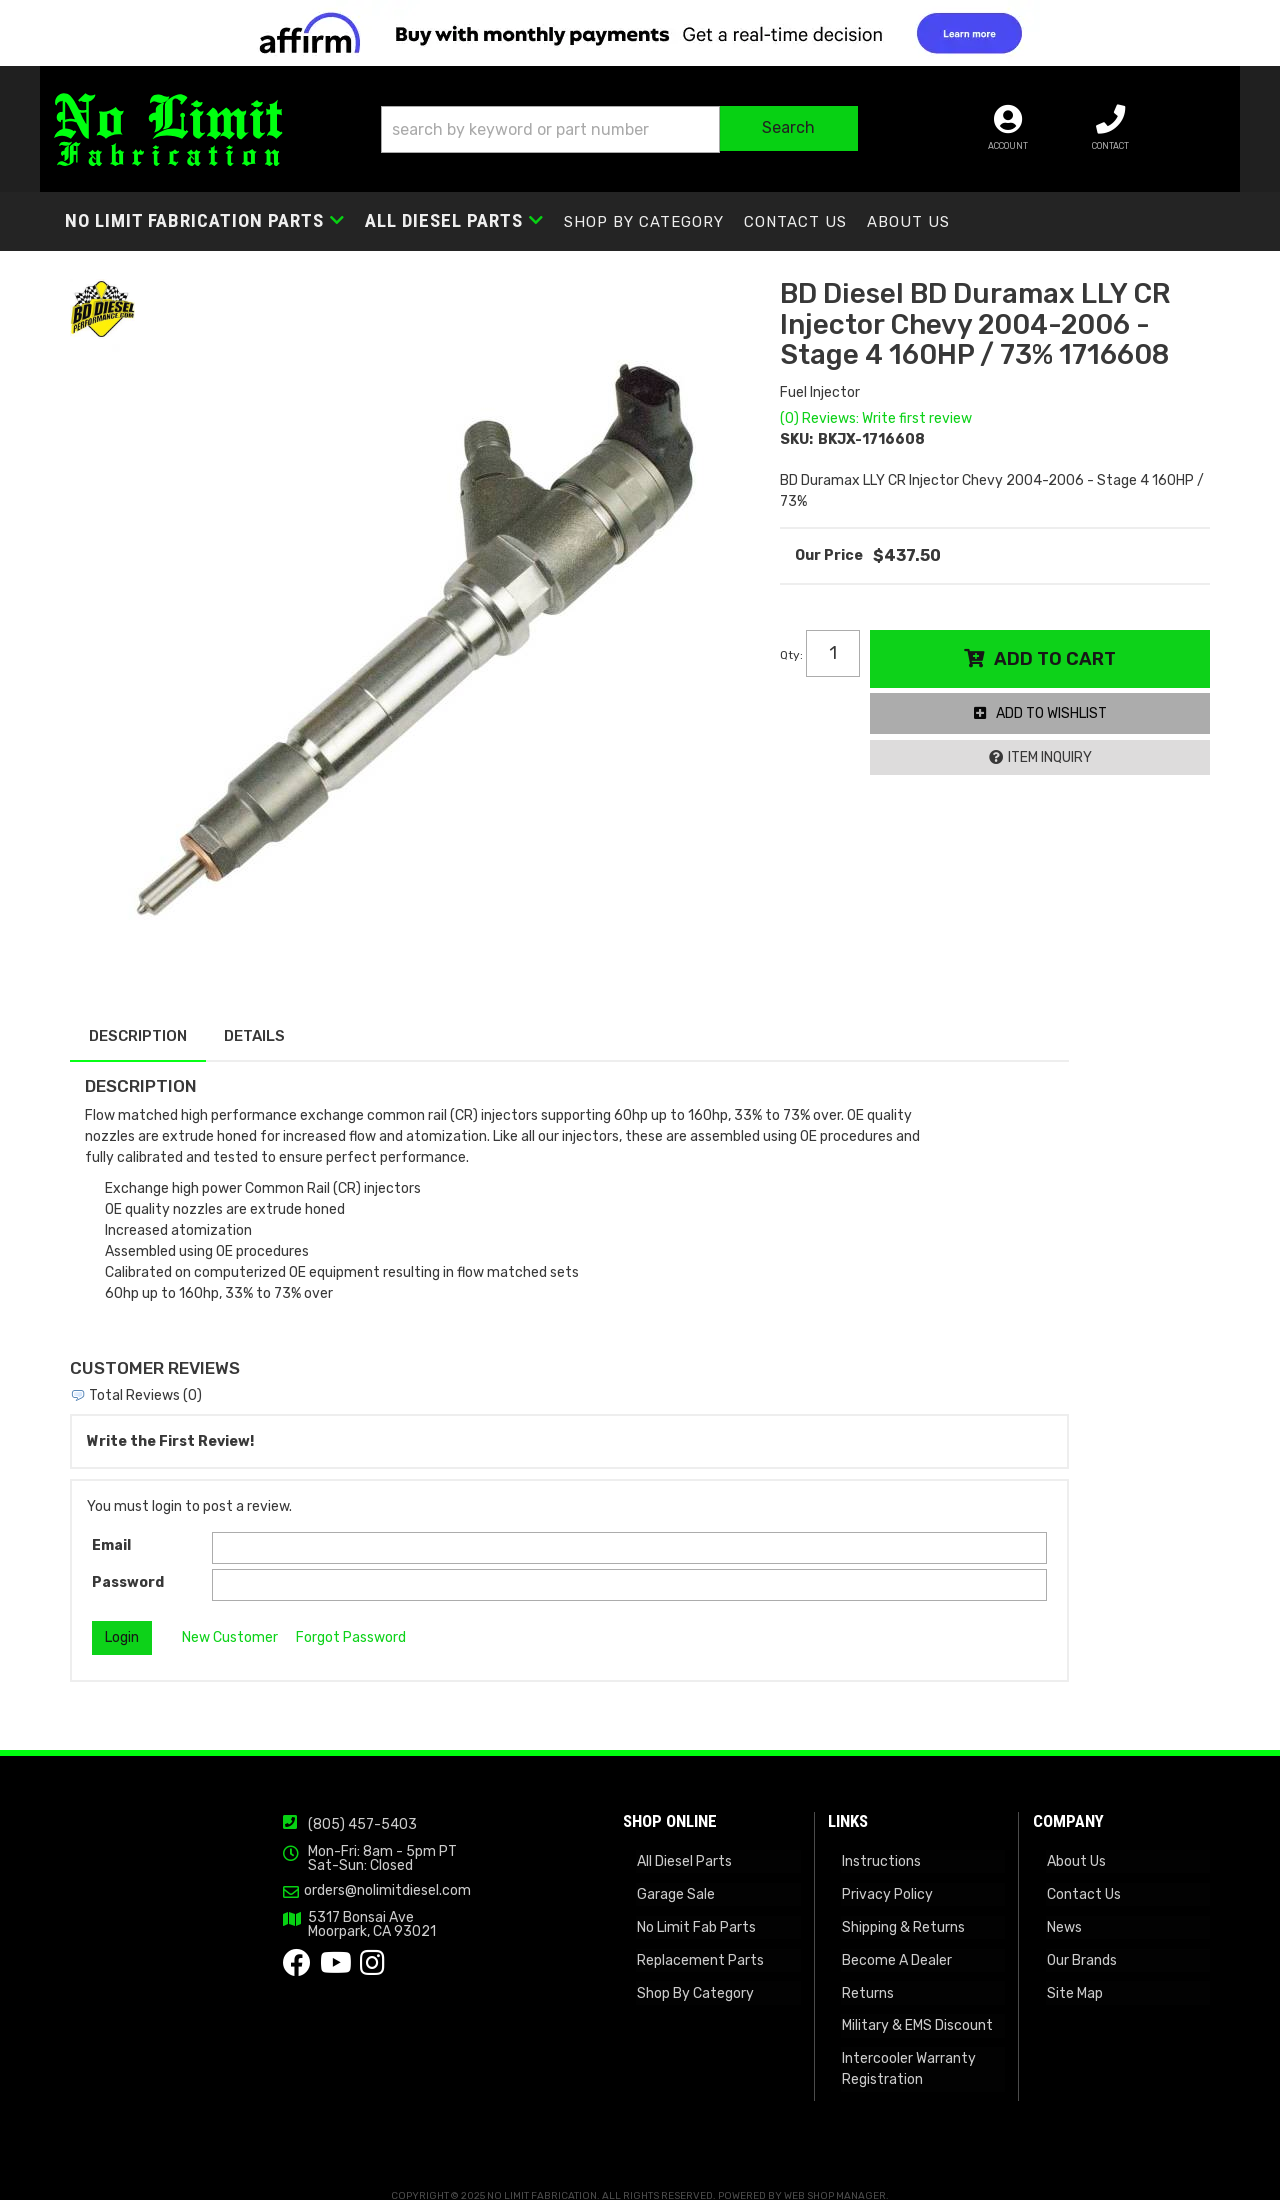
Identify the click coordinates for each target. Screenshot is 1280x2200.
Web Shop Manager (835, 2177)
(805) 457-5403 (274, 1813)
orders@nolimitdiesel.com (299, 1879)
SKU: (800, 446)
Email (111, 1531)
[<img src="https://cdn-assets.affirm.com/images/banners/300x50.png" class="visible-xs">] (640, 33)
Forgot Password (351, 1623)
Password (128, 1568)
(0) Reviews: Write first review (880, 425)
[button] (653, 131)
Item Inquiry (1052, 764)
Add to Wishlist (1053, 720)
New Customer (230, 1623)
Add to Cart (1057, 666)
